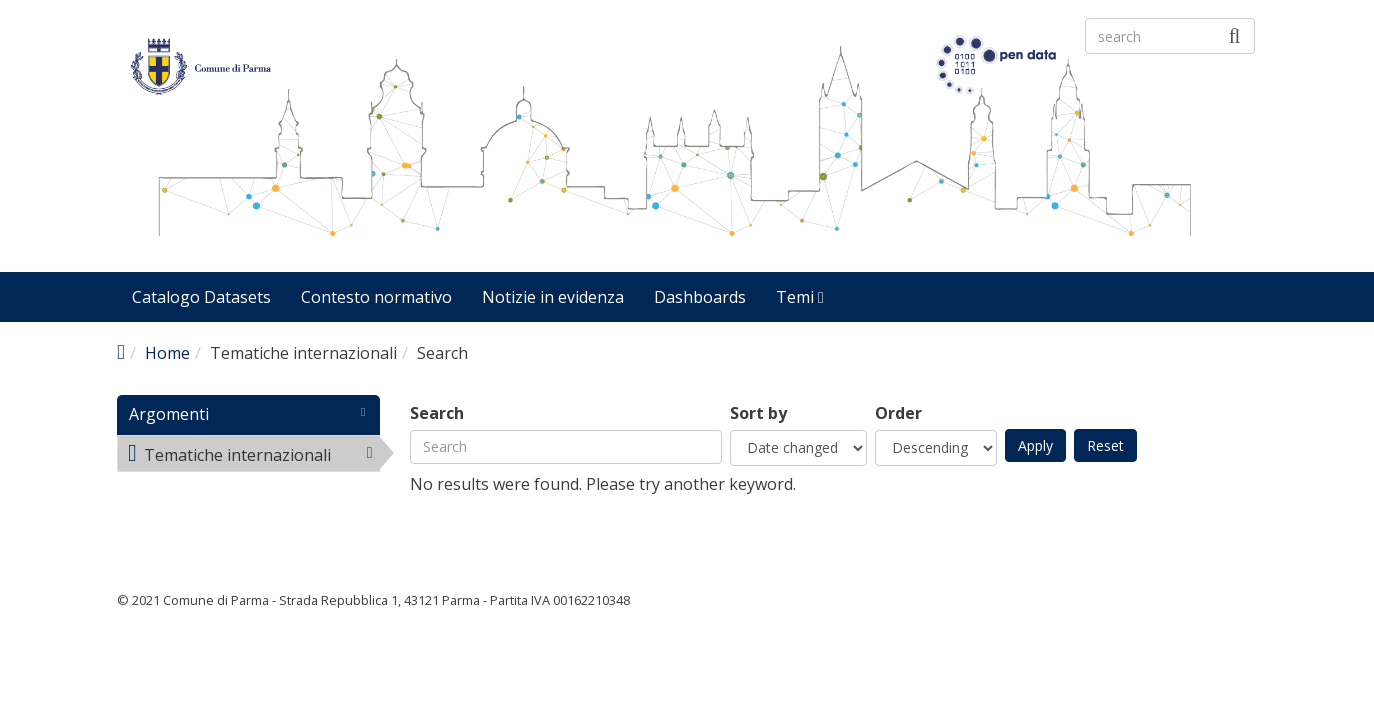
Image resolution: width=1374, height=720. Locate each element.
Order (898, 413)
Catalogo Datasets (201, 297)
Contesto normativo (376, 297)
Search (437, 413)
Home (167, 353)
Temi (800, 297)
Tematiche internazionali (253, 457)
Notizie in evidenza (553, 297)
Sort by (758, 413)
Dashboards (700, 297)
